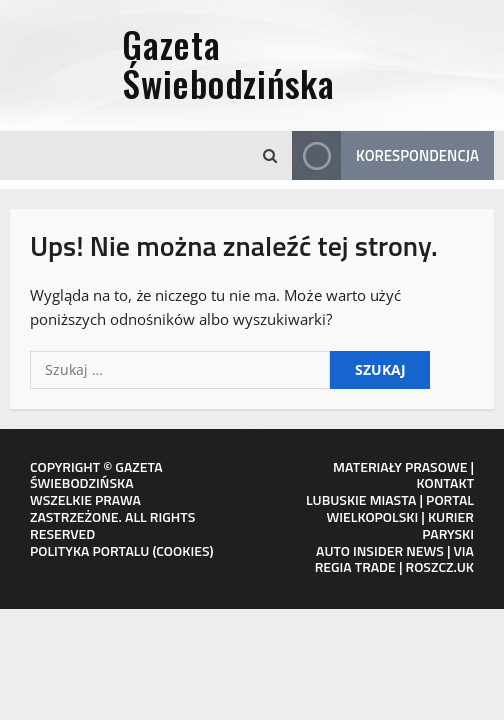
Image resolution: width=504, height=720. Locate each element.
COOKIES (182, 550)
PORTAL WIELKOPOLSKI (400, 508)
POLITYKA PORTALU (89, 550)
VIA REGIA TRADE (394, 559)
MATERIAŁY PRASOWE (400, 466)
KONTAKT (446, 482)
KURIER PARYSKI (448, 525)
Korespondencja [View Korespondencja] (385, 155)
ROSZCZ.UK (440, 566)
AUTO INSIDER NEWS (380, 550)
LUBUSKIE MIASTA (361, 499)
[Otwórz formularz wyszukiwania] (270, 156)
